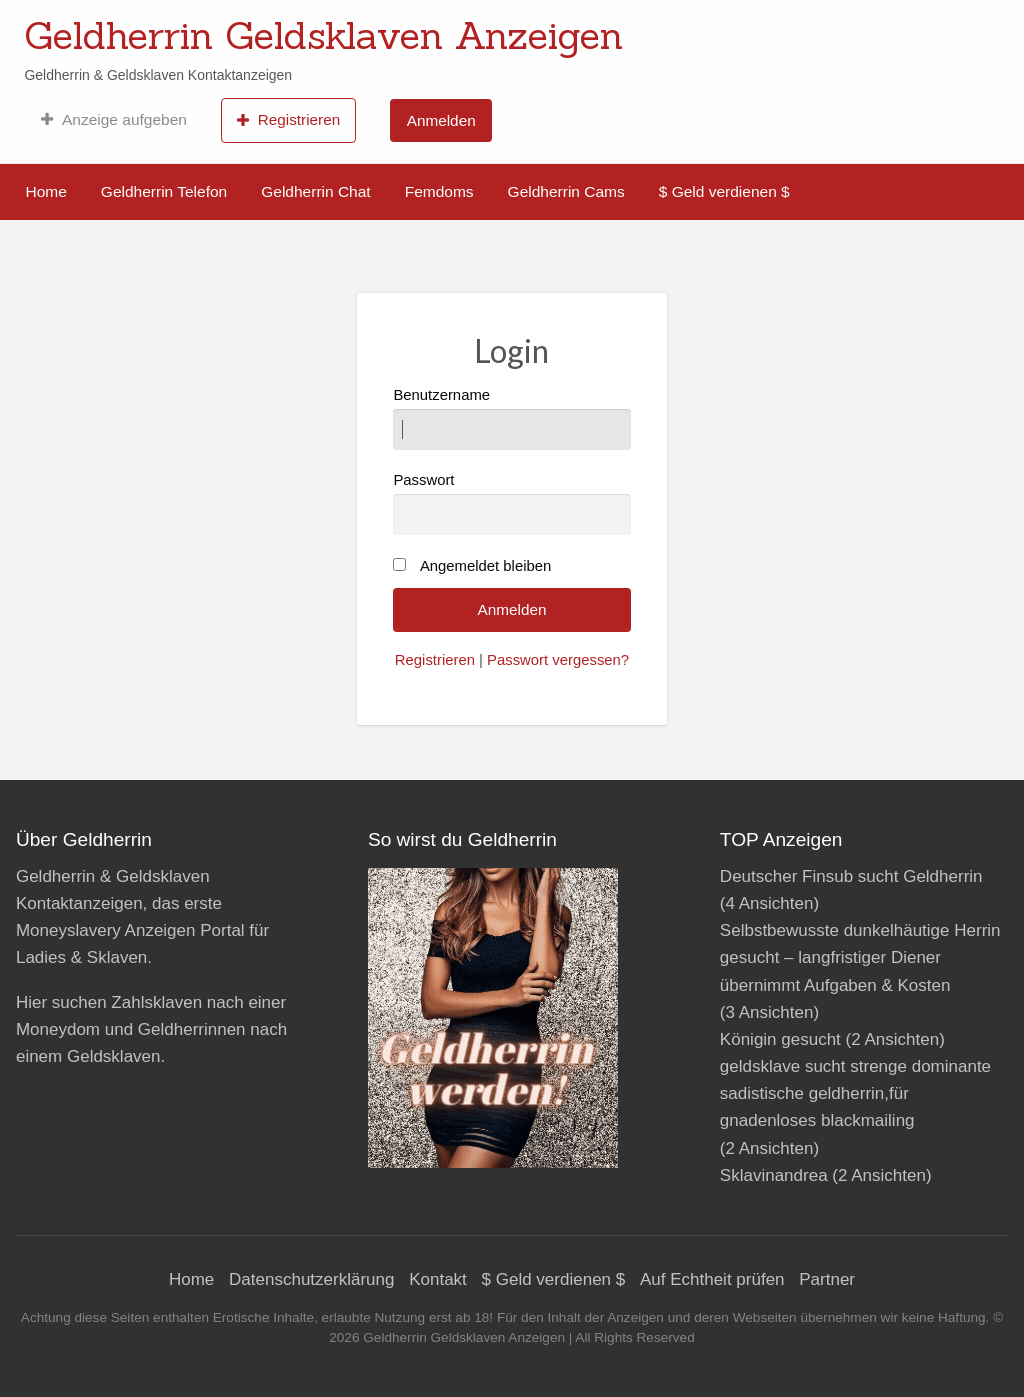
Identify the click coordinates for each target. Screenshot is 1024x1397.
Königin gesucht (780, 1039)
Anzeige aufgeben (113, 120)
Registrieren (288, 120)
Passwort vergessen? (558, 660)
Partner (827, 1279)
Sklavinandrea (774, 1175)
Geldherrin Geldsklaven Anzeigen (323, 35)
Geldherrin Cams (566, 191)
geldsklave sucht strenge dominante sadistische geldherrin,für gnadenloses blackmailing (855, 1093)
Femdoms (439, 191)
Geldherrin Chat (315, 191)
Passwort (511, 503)
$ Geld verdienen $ (724, 191)
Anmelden (441, 120)
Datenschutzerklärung (311, 1279)
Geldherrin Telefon (164, 191)
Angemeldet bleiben (485, 566)
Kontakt (438, 1279)
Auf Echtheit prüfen (712, 1279)
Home (46, 191)
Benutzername (511, 418)
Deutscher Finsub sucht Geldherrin (851, 876)
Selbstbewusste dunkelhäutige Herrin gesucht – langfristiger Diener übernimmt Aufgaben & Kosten (860, 957)
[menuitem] (113, 120)
